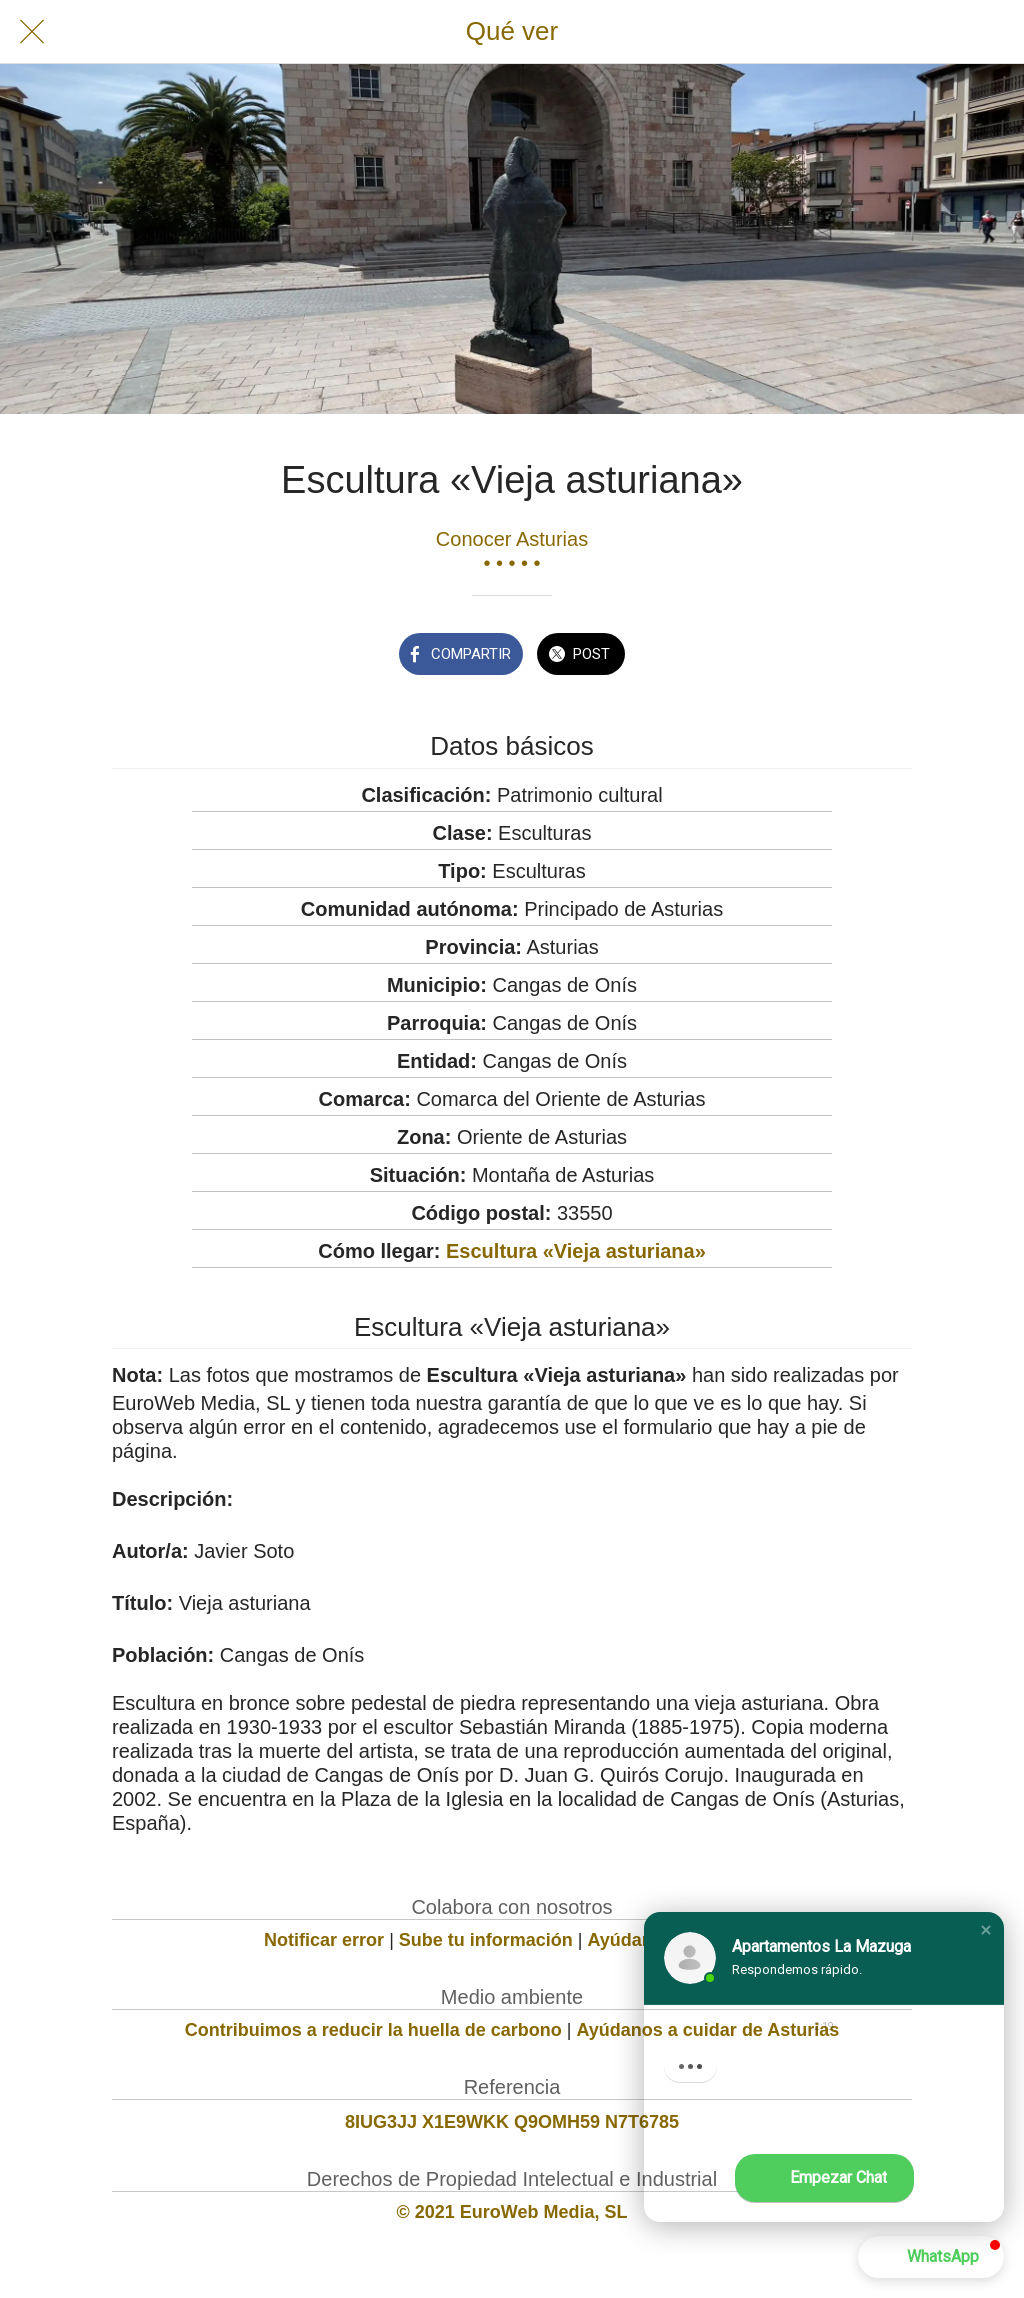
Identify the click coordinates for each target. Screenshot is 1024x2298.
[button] (986, 1930)
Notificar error (324, 1940)
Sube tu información (486, 1940)
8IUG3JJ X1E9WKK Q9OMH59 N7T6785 (512, 2122)
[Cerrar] (32, 32)
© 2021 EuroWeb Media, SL (512, 2212)
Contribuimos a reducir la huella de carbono (373, 2030)
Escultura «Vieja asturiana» (576, 1251)
